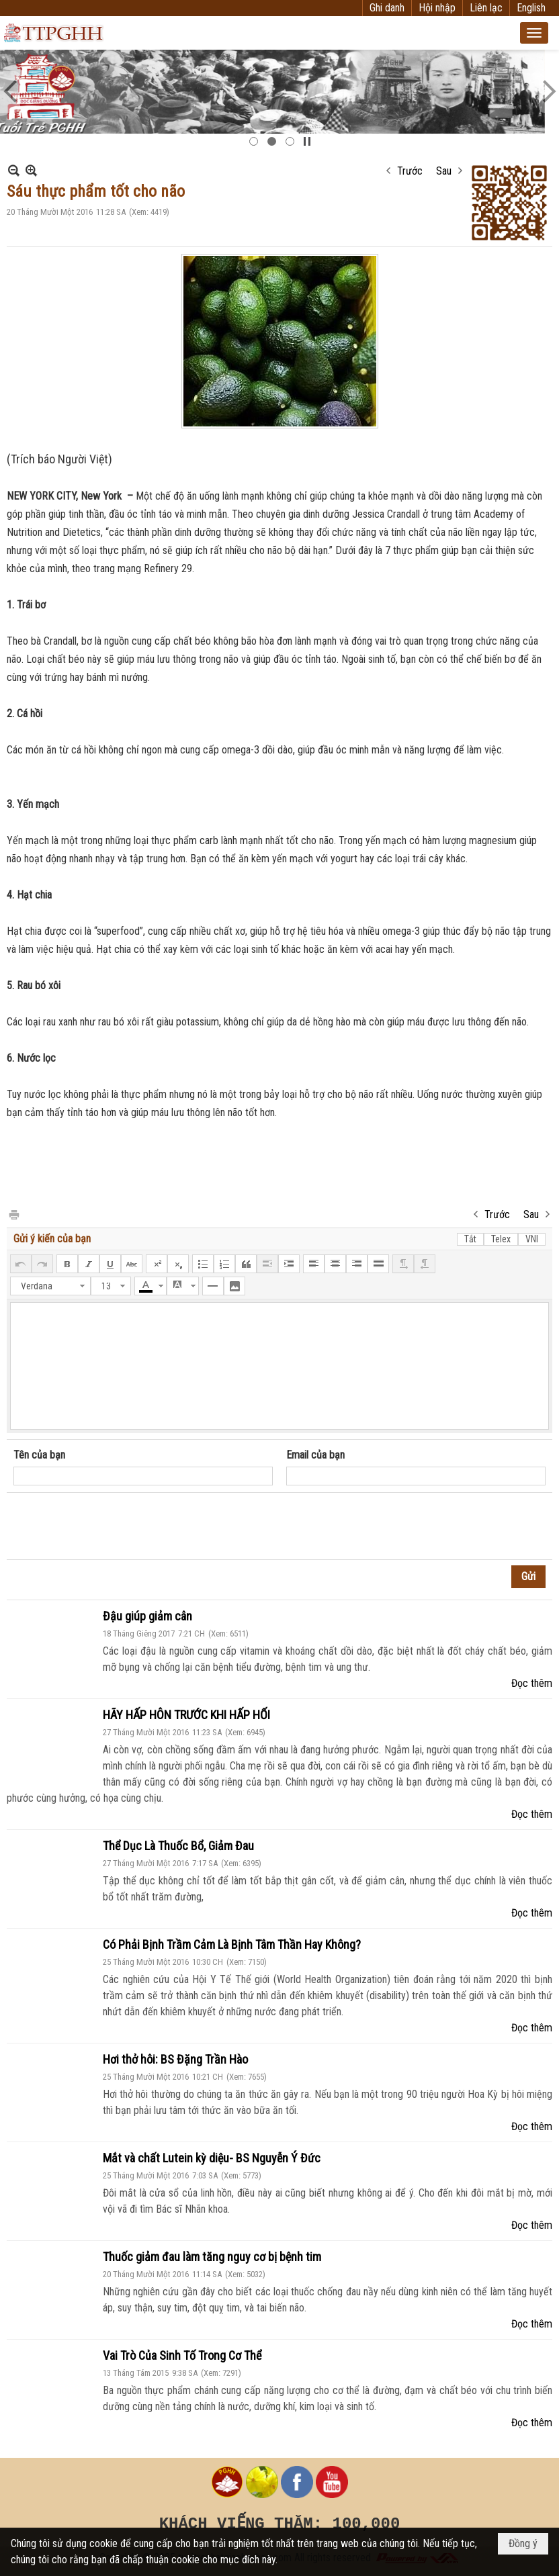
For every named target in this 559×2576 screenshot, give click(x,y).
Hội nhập (437, 7)
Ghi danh (387, 7)
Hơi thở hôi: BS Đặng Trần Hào (175, 2059)
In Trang (13, 1214)
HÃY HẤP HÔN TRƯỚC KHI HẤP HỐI (186, 1715)
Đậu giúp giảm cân (147, 1616)
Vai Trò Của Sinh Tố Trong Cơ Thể (182, 2355)
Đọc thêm (531, 1683)
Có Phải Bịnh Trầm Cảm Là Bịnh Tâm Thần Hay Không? (232, 1944)
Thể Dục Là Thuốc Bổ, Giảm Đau (178, 1846)
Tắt (470, 1239)
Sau (444, 171)
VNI (531, 1239)
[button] (534, 32)
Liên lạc (486, 7)
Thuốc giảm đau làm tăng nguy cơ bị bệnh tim (212, 2257)
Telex (501, 1239)
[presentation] (115, 1526)
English (531, 7)
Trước (410, 171)
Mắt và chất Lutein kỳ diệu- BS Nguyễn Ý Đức (211, 2158)
